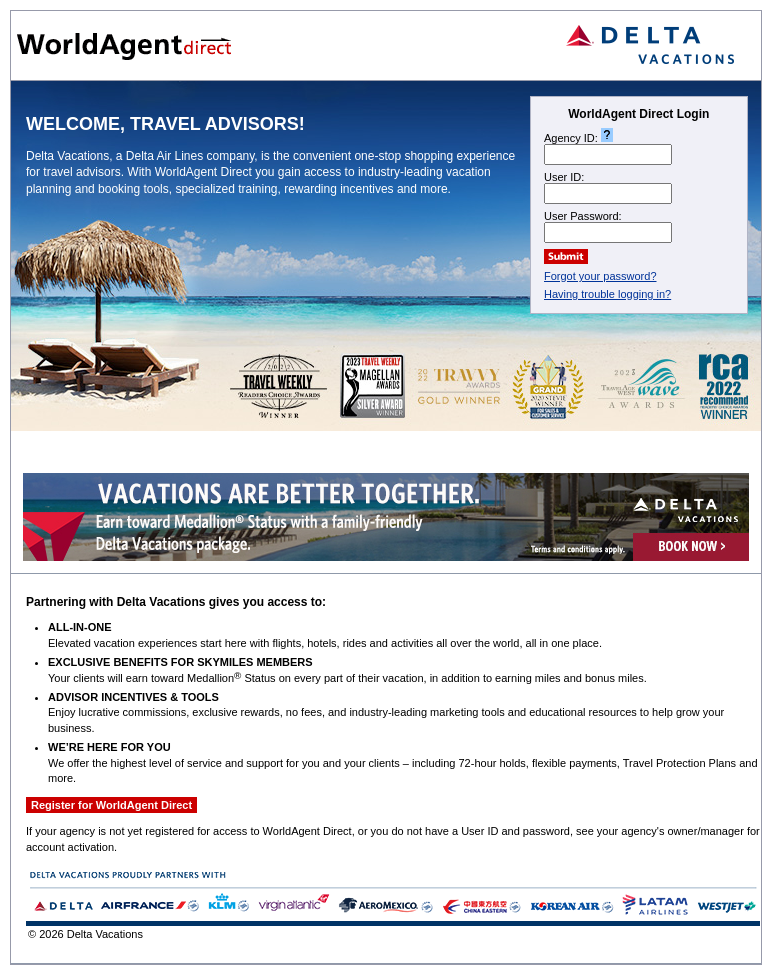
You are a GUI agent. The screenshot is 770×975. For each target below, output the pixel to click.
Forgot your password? (600, 276)
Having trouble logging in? (607, 294)
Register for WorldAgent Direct (111, 805)
